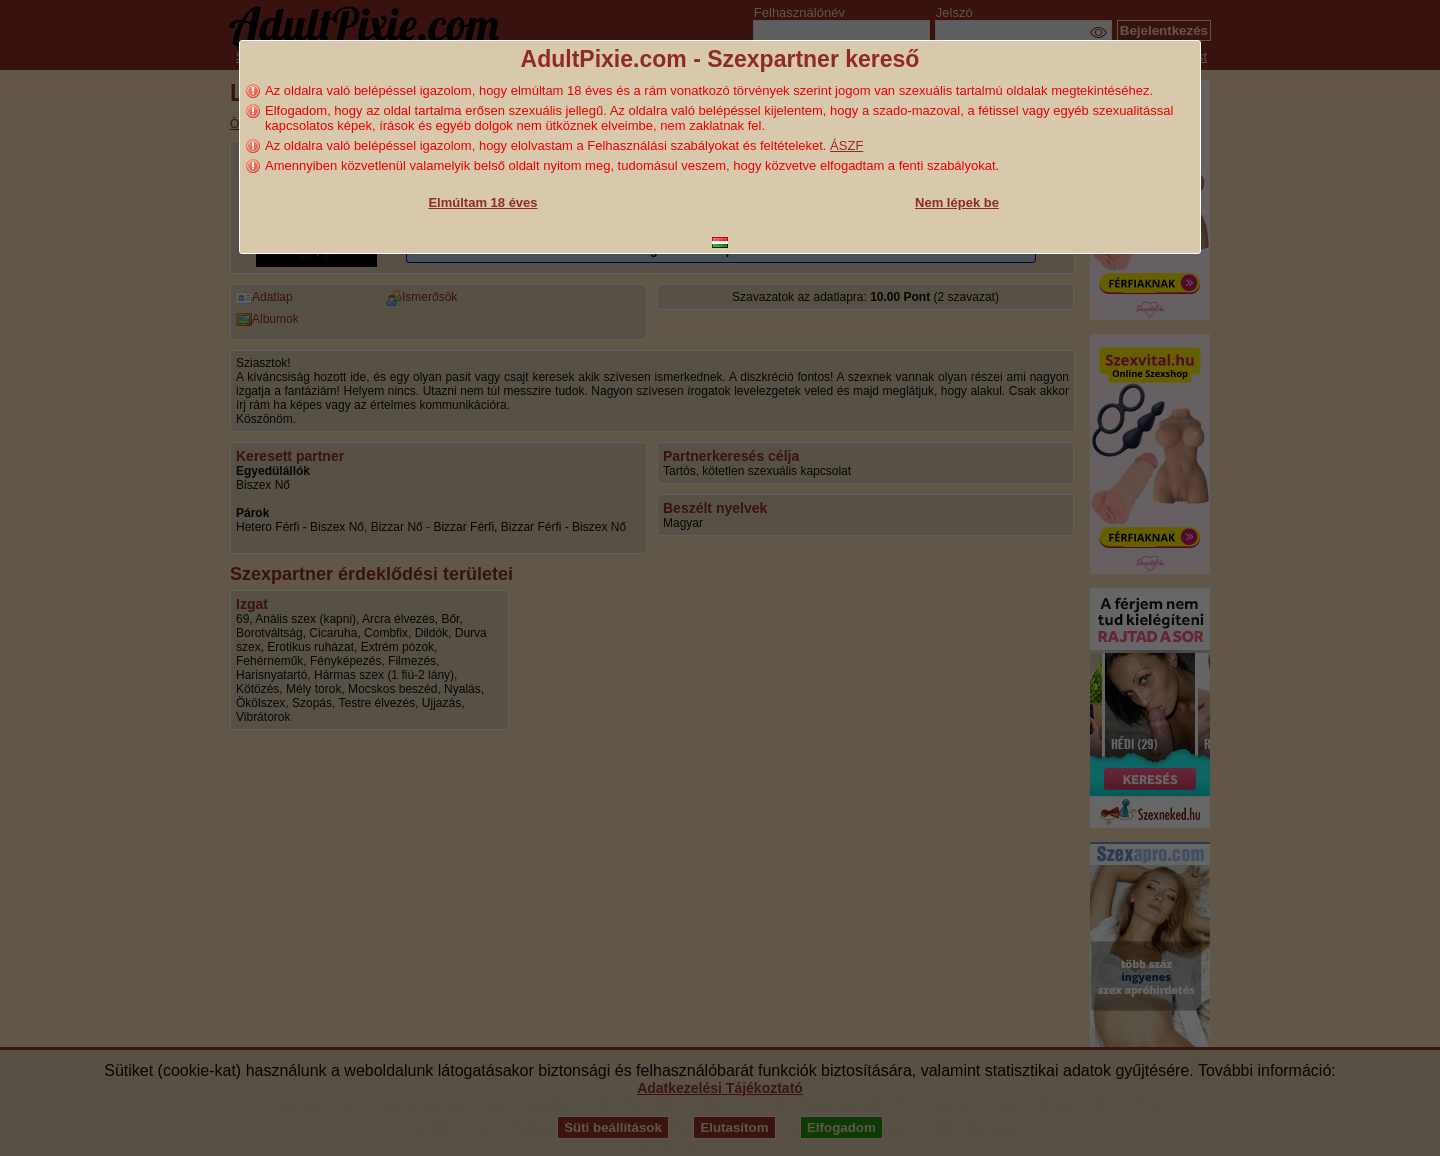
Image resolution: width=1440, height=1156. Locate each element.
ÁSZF (846, 145)
